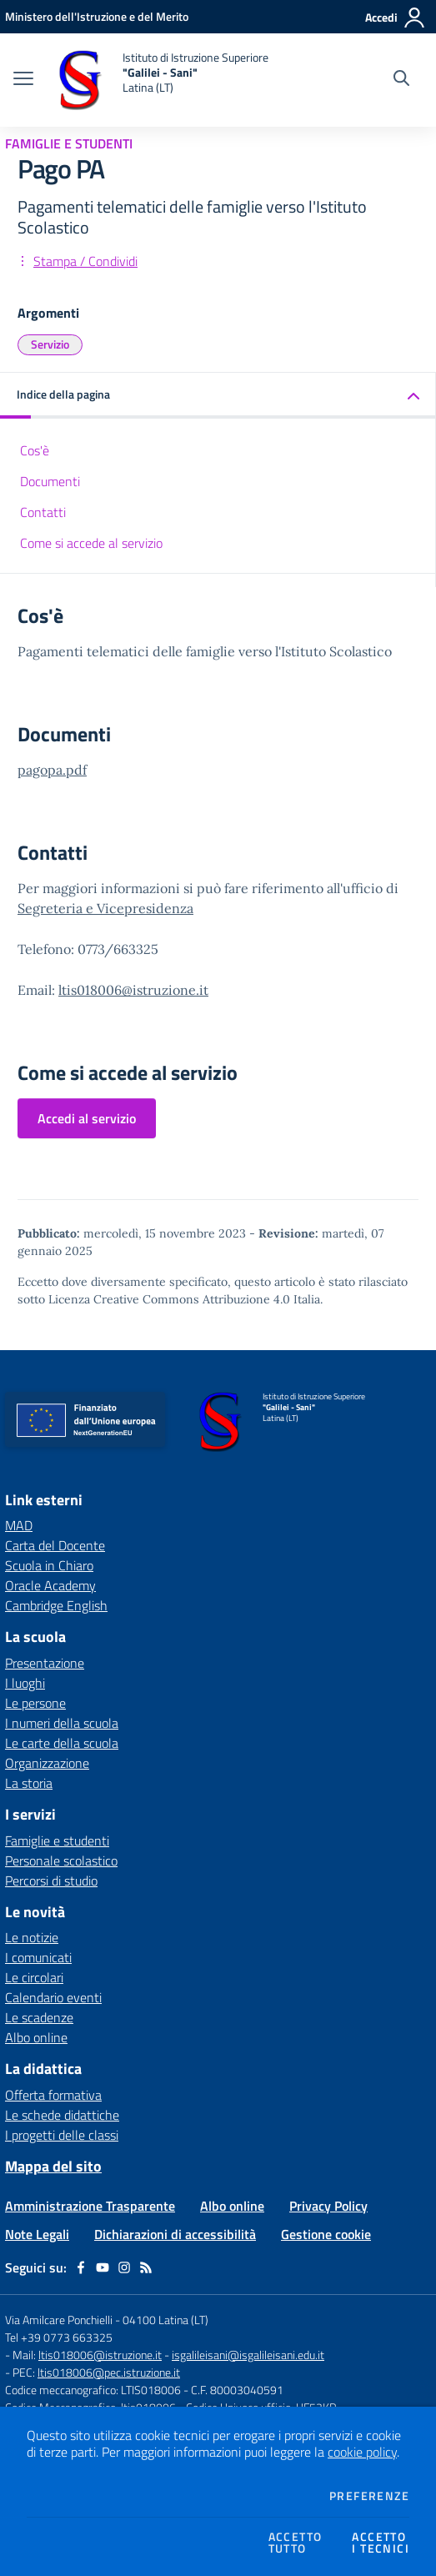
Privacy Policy (328, 2206)
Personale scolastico (61, 1860)
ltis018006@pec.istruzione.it (109, 2372)
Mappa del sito (53, 2166)
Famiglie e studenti (57, 1840)
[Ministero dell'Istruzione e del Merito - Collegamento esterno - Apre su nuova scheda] (96, 16)
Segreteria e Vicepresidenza (105, 908)
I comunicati (38, 1957)
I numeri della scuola (61, 1723)
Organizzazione (47, 1763)
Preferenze (369, 2496)
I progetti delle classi (61, 2135)
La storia (29, 1783)
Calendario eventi (53, 1997)
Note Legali (37, 2234)
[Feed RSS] (145, 2267)
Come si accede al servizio (91, 543)
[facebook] (80, 2267)
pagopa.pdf (52, 769)
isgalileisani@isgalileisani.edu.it (248, 2354)
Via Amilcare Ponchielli (59, 2319)
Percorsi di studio (51, 1880)
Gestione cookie (326, 2234)
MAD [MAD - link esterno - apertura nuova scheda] (19, 1525)
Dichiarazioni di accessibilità (175, 2234)
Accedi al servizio (87, 1118)
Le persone (35, 1703)
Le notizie (31, 1937)
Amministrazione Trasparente (90, 2206)
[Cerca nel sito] (401, 80)
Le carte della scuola (61, 1743)
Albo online (36, 2037)
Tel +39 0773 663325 (59, 2337)
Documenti (50, 481)
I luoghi (25, 1683)
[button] (218, 396)
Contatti (43, 512)
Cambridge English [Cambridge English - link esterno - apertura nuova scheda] (56, 1605)
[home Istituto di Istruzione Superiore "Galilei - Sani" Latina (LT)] (159, 80)
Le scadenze (39, 2017)
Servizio (50, 344)
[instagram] (124, 2267)
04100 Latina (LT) (165, 2319)
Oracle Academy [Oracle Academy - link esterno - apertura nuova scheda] (50, 1585)
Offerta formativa (53, 2095)
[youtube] (102, 2267)
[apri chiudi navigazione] (23, 80)
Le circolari (34, 1977)
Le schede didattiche (62, 2115)
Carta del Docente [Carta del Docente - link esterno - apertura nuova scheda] (55, 1545)
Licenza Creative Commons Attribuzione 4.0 (169, 1299)
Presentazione (44, 1663)
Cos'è (34, 450)
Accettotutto (295, 2542)
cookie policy (362, 2452)
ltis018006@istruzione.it (133, 990)
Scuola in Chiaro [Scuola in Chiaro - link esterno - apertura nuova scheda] (49, 1565)
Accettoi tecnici (380, 2542)
